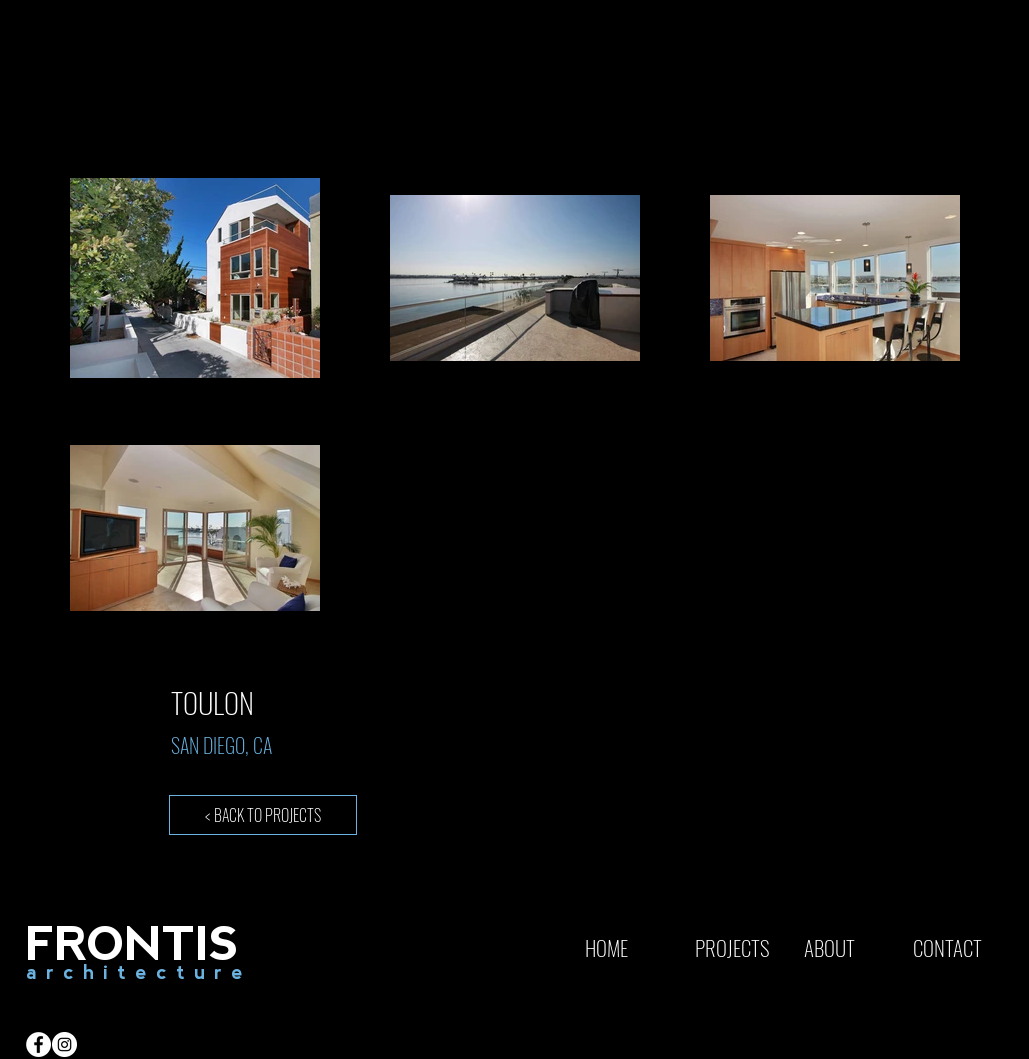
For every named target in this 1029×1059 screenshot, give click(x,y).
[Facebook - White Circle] (38, 1044)
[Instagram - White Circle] (64, 1044)
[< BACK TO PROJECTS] (263, 815)
